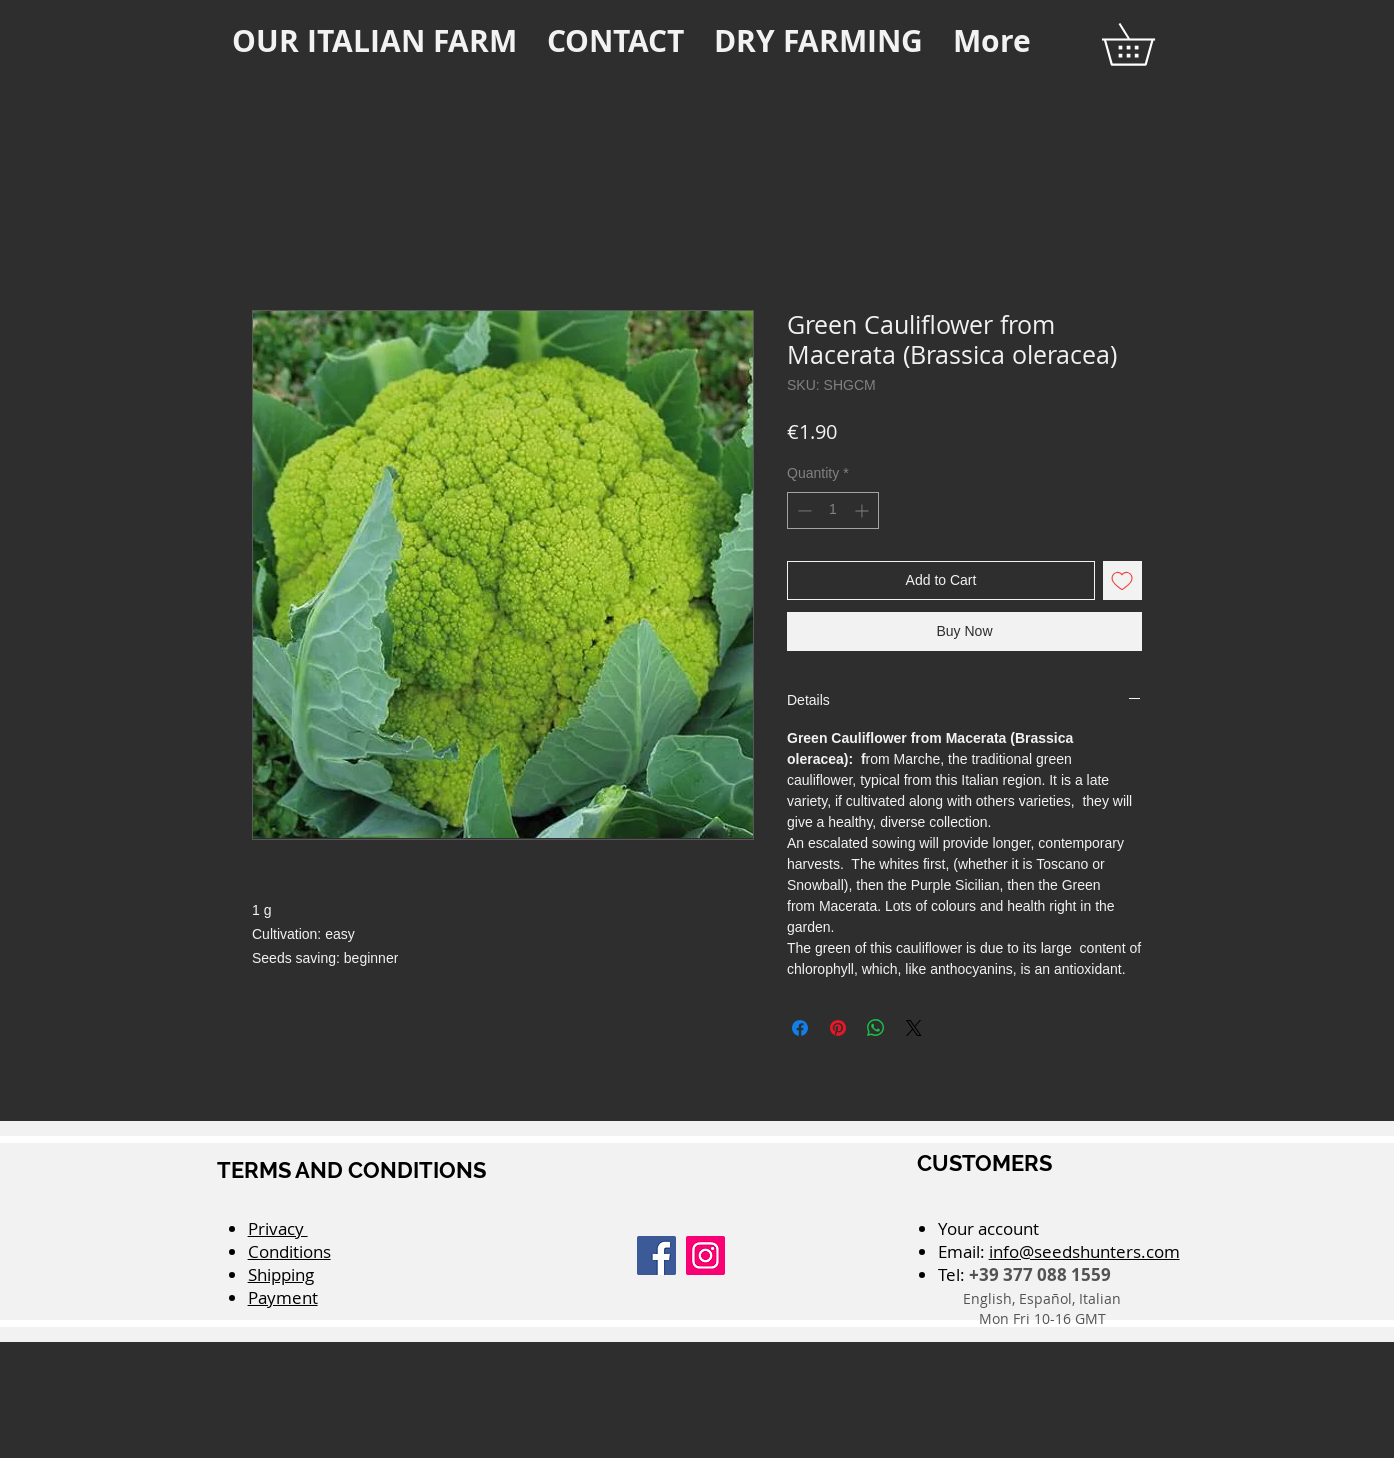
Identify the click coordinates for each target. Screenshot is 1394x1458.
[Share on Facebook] (800, 1028)
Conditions (289, 1251)
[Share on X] (914, 1028)
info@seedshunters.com (1084, 1251)
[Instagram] (705, 1255)
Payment (283, 1297)
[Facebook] (656, 1255)
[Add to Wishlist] (1122, 580)
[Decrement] (802, 510)
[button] (1148, 44)
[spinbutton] (833, 510)
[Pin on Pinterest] (838, 1028)
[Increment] (863, 510)
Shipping (281, 1274)
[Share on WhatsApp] (876, 1028)
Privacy (278, 1228)
